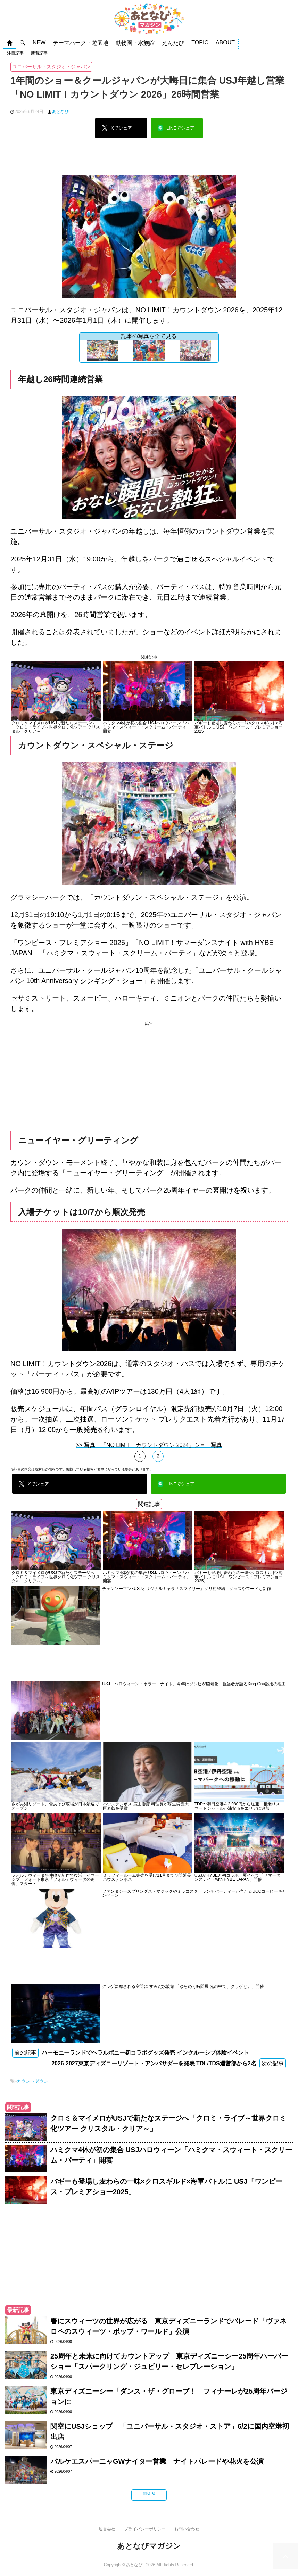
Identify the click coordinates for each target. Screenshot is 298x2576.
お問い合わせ (186, 2528)
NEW (39, 43)
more (149, 2493)
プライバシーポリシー (145, 2528)
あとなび (60, 111)
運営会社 (107, 2528)
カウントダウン (32, 2081)
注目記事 (15, 53)
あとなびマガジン (149, 2545)
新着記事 (39, 53)
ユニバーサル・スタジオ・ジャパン (51, 66)
